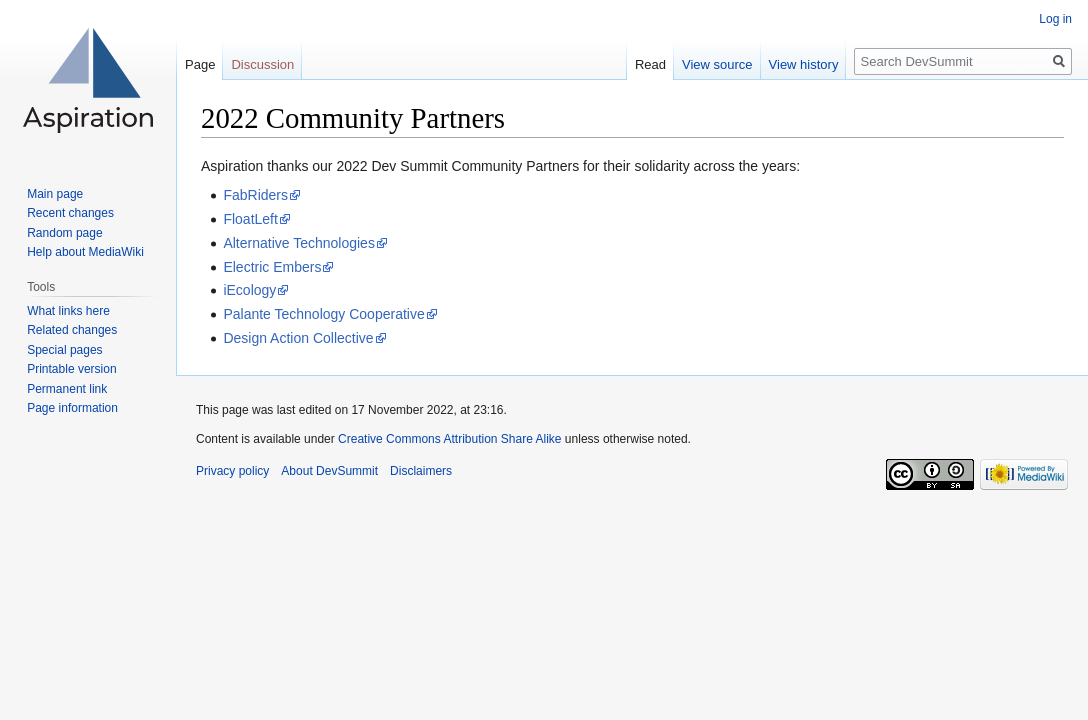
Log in (1055, 19)
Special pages (64, 350)
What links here (68, 311)
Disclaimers (421, 471)
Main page (55, 194)
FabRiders (255, 195)
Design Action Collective (298, 338)
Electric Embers (272, 267)
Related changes (72, 330)
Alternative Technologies (299, 243)
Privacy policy (232, 471)
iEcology (249, 290)
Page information (72, 408)
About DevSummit (329, 471)
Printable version (71, 369)
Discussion (262, 64)
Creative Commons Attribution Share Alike (449, 439)
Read (650, 64)
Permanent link (67, 389)
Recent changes (70, 213)
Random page (64, 233)
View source (717, 64)
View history (804, 64)
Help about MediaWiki (85, 252)
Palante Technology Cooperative (323, 314)
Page (200, 64)
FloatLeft (250, 219)
